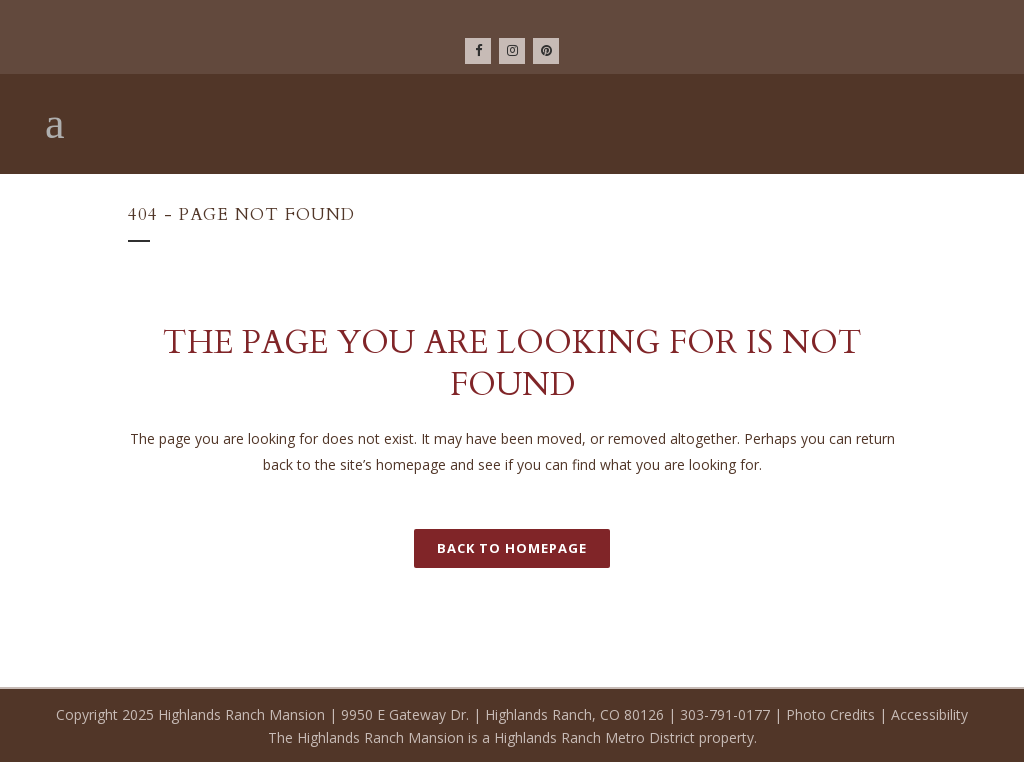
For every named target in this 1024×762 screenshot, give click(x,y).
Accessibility (929, 714)
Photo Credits (830, 714)
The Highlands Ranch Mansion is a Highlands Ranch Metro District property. (512, 737)
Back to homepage (512, 548)
